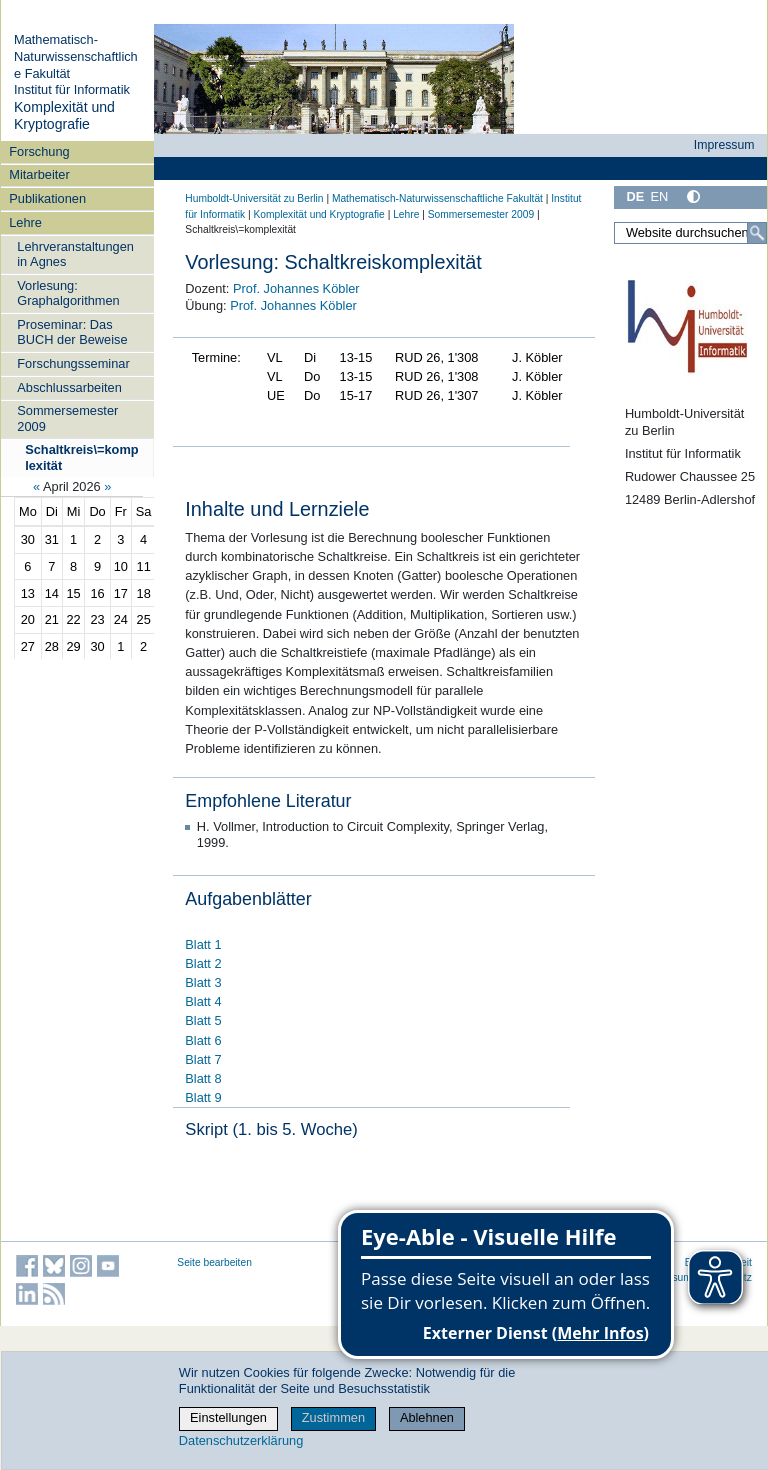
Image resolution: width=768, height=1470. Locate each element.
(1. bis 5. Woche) (294, 1129)
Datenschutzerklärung (241, 1440)
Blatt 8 (203, 1078)
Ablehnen (427, 1417)
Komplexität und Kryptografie (64, 116)
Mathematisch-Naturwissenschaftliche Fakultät (76, 56)
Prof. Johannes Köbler (296, 288)
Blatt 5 (203, 1020)
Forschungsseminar (73, 363)
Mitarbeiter (39, 174)
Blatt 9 (203, 1097)
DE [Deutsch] (635, 196)
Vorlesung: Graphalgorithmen (68, 293)
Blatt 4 (203, 1001)
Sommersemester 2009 (67, 418)
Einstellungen (228, 1417)
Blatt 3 (203, 982)
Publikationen (47, 198)
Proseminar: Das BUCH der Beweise (72, 332)
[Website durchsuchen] (690, 233)
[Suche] (757, 233)
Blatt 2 (203, 963)
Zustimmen (333, 1417)
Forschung (39, 151)
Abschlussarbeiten (69, 387)
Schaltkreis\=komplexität (81, 457)
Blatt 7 (203, 1059)
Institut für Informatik (72, 89)
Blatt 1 (203, 944)
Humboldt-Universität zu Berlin (254, 198)
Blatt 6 (203, 1040)
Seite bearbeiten (214, 1262)
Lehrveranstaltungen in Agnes (75, 254)
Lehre (25, 222)
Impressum (724, 145)
